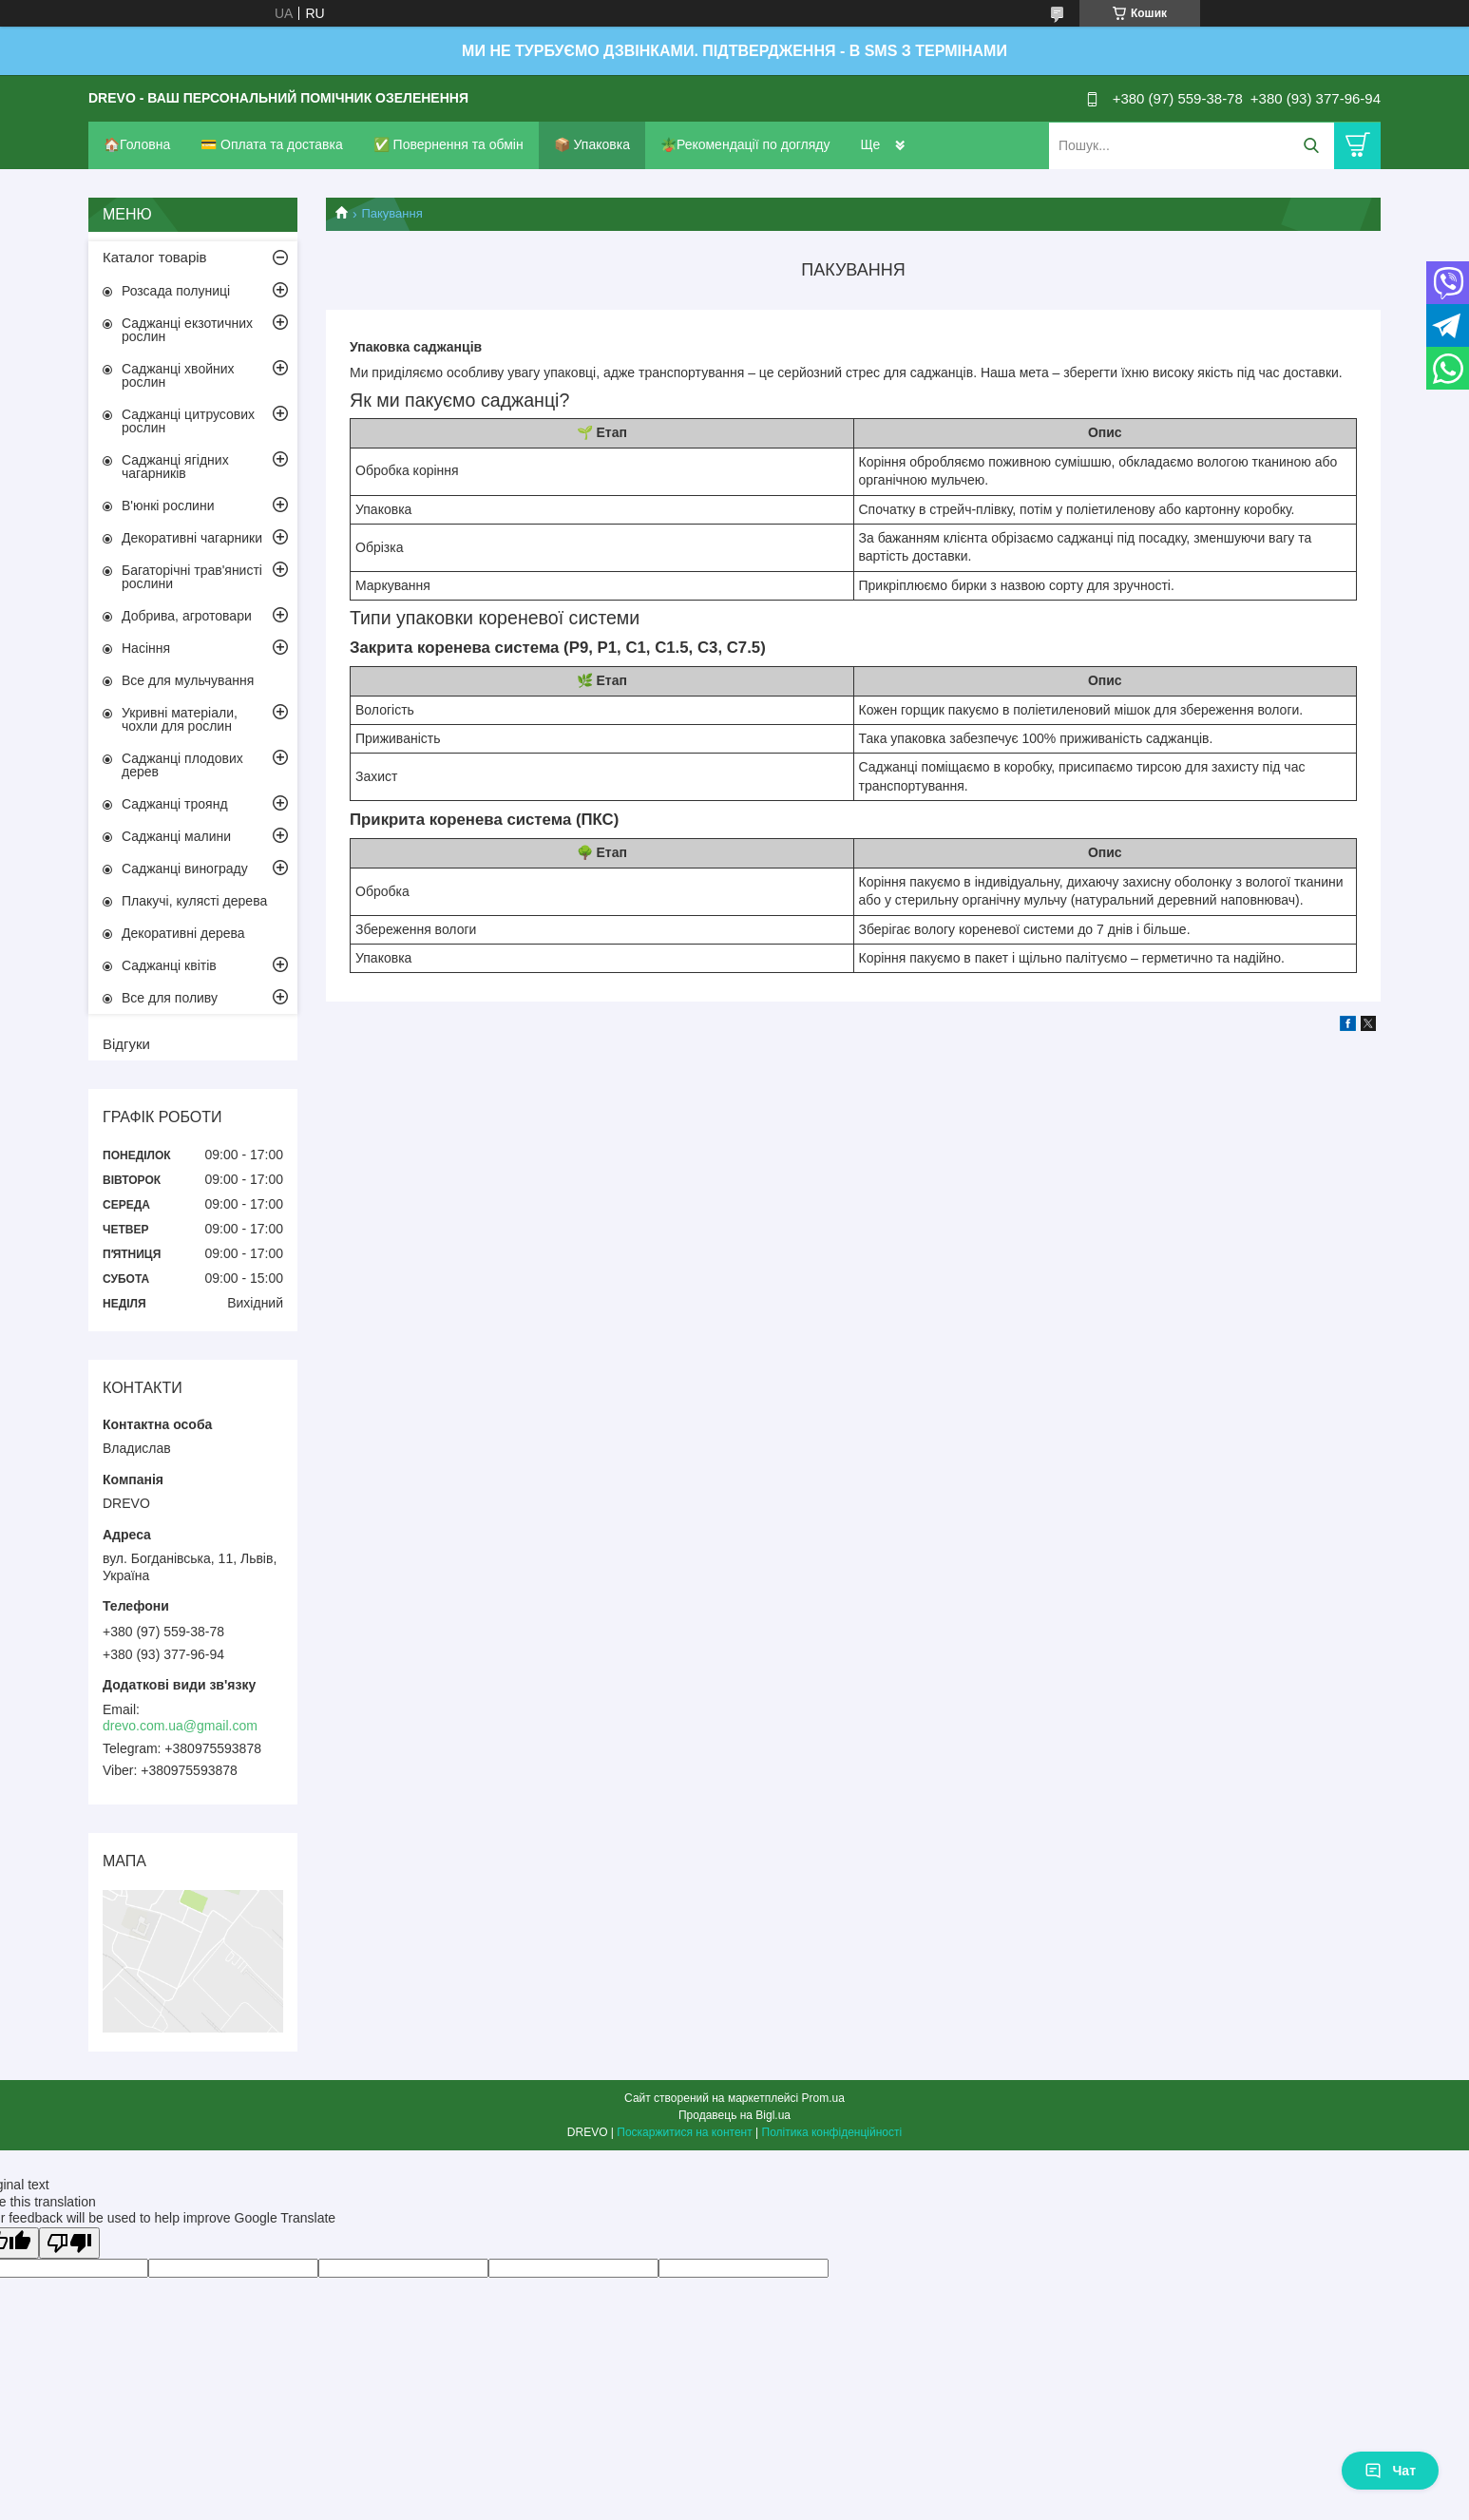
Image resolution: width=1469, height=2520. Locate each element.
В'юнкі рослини (168, 505)
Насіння (146, 648)
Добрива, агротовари (187, 615)
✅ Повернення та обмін (448, 144)
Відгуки (126, 1044)
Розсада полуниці (176, 290)
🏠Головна (137, 144)
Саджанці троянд (175, 803)
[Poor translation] (69, 2243)
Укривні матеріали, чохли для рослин (180, 719)
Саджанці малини (176, 836)
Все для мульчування (188, 680)
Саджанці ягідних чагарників (175, 466)
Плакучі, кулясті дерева (194, 900)
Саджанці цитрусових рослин (188, 421)
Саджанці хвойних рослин (178, 375)
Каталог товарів (155, 257)
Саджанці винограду (185, 868)
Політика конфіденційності (832, 2132)
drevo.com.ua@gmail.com (180, 1725)
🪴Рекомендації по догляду (745, 144)
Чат (1390, 2470)
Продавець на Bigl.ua (734, 2115)
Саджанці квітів (169, 965)
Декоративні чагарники (192, 537)
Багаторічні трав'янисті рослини (192, 577)
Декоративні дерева (183, 933)
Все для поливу (170, 997)
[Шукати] (1311, 146)
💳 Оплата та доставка (271, 144)
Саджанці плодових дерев (182, 765)
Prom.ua (823, 2098)
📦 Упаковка (592, 144)
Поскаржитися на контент (684, 2132)
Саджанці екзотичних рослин (187, 329)
